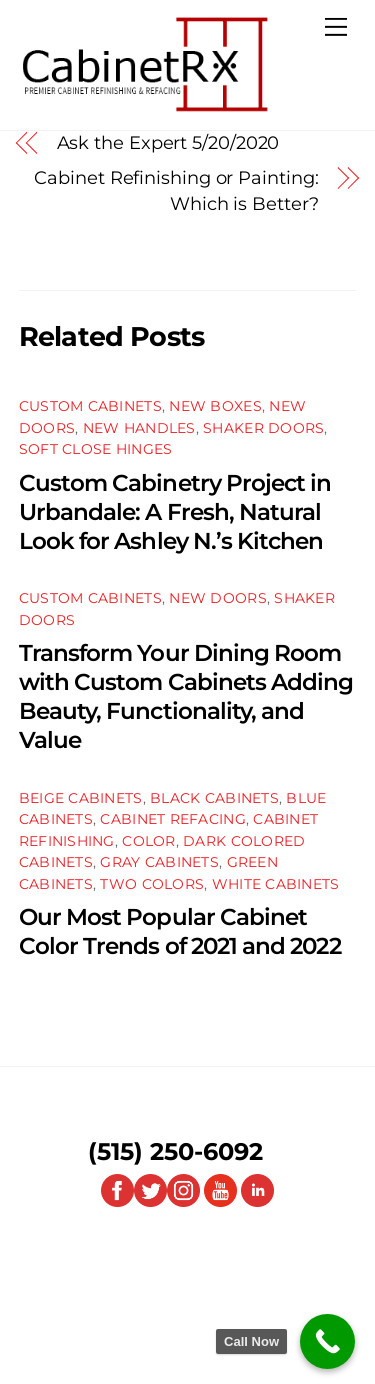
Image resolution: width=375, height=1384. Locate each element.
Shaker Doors (263, 428)
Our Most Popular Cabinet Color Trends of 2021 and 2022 (180, 931)
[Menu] (336, 27)
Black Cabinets (214, 798)
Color (148, 841)
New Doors (217, 598)
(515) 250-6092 (175, 1151)
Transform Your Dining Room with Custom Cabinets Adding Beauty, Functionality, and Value (186, 696)
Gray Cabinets (159, 862)
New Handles (139, 428)
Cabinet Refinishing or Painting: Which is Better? (176, 190)
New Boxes (215, 406)
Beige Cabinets (81, 798)
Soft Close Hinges (96, 449)
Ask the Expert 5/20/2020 (168, 143)
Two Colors (152, 884)
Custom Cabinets (90, 406)
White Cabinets (276, 884)
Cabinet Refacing (172, 819)
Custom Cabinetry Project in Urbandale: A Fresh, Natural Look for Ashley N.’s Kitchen (175, 511)
